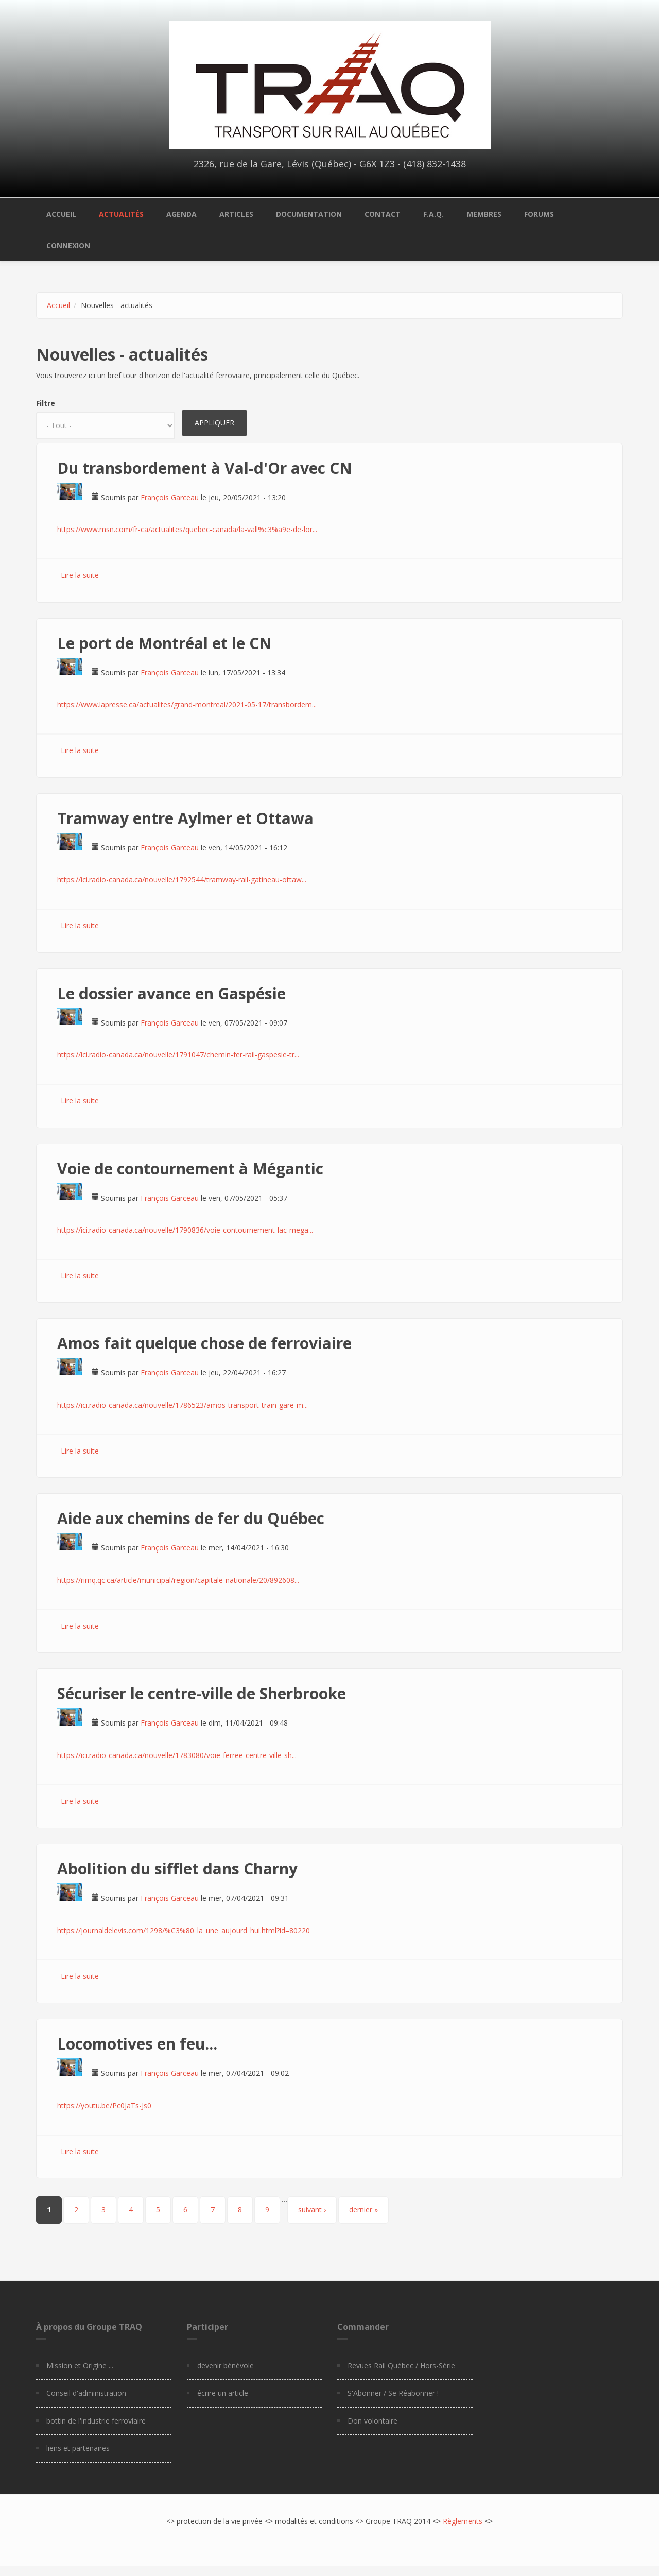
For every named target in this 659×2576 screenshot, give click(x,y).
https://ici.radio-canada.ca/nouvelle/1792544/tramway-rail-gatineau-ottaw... (181, 879)
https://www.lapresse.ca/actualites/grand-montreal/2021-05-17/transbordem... (187, 704)
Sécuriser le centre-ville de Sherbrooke (201, 1693)
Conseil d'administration (86, 2393)
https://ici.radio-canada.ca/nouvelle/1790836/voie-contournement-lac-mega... (185, 1230)
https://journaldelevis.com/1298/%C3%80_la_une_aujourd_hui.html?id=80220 (183, 1930)
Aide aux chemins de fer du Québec (190, 1518)
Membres (483, 214)
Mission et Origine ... (79, 2365)
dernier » (363, 2209)
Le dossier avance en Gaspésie (171, 993)
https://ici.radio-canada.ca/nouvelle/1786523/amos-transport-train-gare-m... (182, 1405)
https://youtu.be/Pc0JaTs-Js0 (104, 2105)
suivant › (312, 2209)
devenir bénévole (225, 2365)
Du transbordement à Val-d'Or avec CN (204, 468)
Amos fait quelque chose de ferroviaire (204, 1343)
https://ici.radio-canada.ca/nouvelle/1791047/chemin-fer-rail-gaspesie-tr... (178, 1055)
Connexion (68, 245)
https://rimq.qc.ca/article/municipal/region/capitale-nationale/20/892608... (178, 1580)
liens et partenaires (78, 2448)
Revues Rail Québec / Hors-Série (401, 2365)
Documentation (309, 214)
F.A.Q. (433, 214)
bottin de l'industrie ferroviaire (96, 2421)
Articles (236, 214)
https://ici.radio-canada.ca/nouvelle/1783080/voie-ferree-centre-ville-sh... (177, 1755)
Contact (383, 214)
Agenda (181, 214)
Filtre (45, 403)
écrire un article (222, 2393)
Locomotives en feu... (137, 2043)
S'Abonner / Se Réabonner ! (393, 2393)
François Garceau (170, 497)
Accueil (61, 214)
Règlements (462, 2521)
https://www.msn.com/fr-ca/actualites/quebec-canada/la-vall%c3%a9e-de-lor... (187, 529)
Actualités (121, 214)
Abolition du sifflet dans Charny (177, 1868)
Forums (539, 214)
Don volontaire (372, 2421)
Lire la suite (80, 575)
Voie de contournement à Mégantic (190, 1168)
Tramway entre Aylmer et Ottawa (185, 818)
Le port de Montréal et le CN (164, 643)
